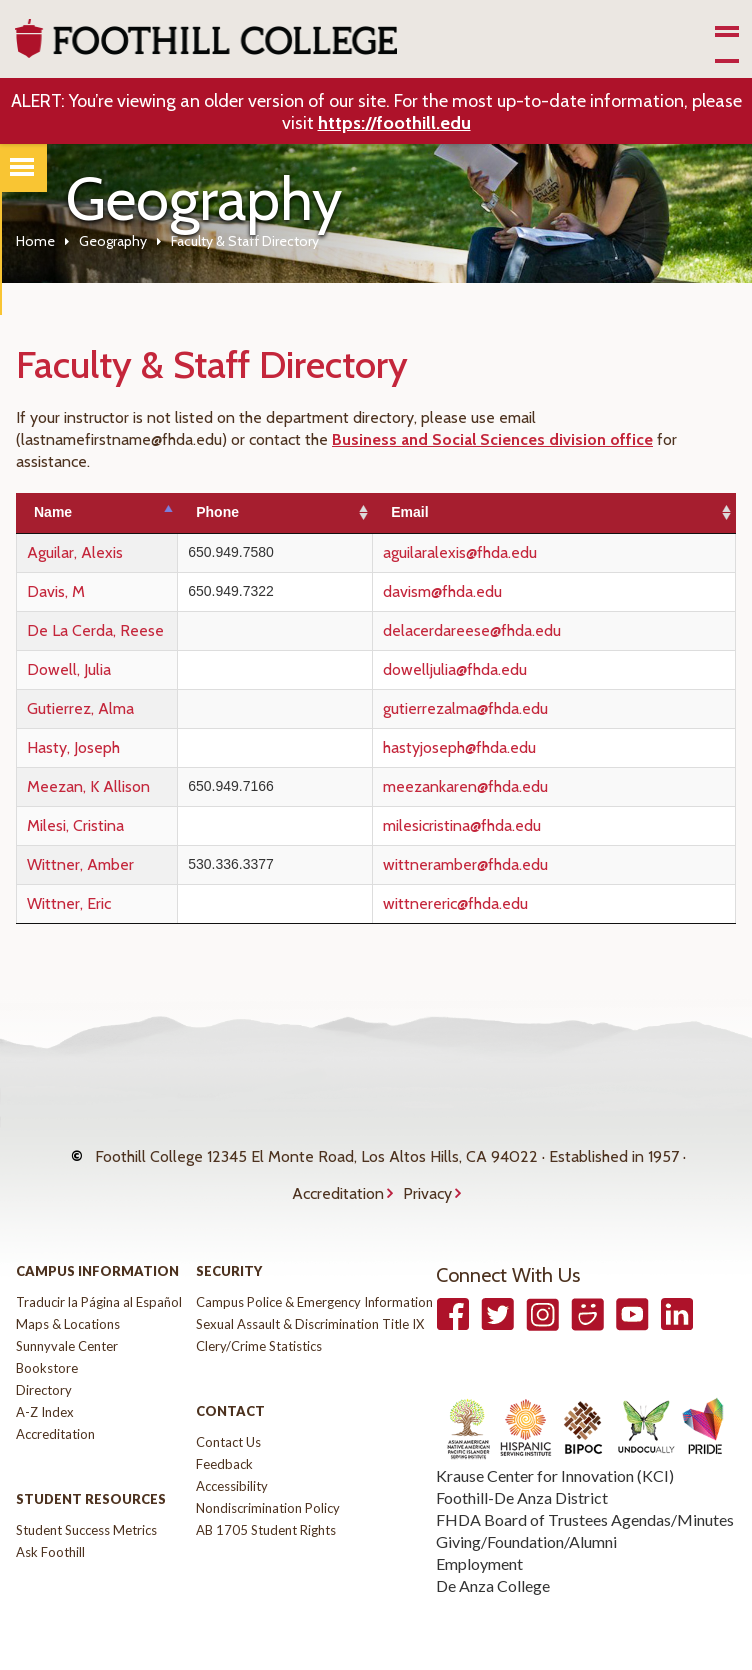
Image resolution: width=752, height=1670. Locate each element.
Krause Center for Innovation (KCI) (555, 1447)
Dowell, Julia (69, 669)
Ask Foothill (50, 1524)
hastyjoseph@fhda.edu (514, 747)
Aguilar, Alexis (75, 552)
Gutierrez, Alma (80, 708)
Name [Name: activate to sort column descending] (53, 512)
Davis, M (56, 591)
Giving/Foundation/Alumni (526, 1513)
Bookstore (47, 1340)
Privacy (427, 1172)
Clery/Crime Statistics (259, 1318)
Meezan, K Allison (88, 786)
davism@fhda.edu (497, 591)
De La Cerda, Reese (95, 630)
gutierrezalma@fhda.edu (520, 708)
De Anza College (493, 1557)
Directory (44, 1362)
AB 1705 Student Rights (266, 1502)
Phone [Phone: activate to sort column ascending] (301, 512)
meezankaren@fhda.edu (520, 786)
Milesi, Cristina (75, 825)
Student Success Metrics (86, 1502)
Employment (479, 1535)
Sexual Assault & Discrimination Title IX (310, 1296)
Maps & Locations (68, 1296)
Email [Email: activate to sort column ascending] (464, 512)
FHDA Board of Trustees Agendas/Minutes (585, 1491)
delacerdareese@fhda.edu (527, 630)
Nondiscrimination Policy (268, 1480)
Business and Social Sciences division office (492, 439)
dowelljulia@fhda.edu (510, 669)
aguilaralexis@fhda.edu (515, 552)
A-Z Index (45, 1384)
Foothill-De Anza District (522, 1469)
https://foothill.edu (394, 123)
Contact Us (228, 1414)
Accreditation (338, 1172)
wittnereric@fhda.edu (510, 903)
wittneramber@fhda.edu (520, 864)
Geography (113, 241)
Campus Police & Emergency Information (314, 1274)
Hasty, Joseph (73, 747)
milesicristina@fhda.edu (517, 825)
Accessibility (232, 1458)
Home (35, 241)
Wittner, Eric (69, 903)
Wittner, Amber (80, 864)
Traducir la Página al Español (99, 1274)
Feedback (224, 1436)
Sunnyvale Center (67, 1318)
